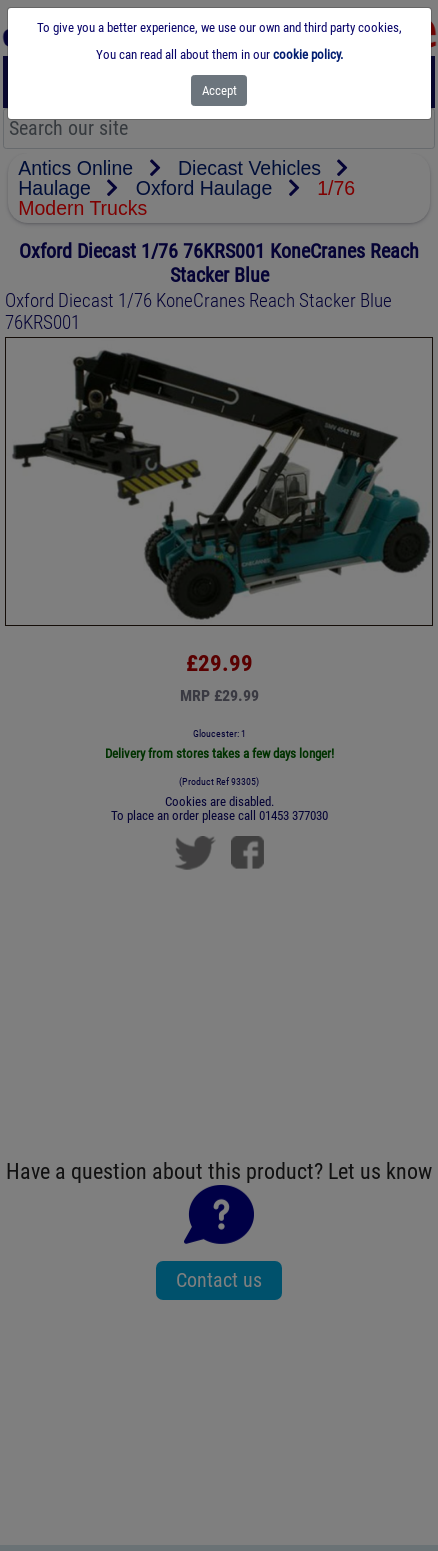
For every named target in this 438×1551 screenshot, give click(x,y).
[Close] (219, 90)
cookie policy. (308, 54)
